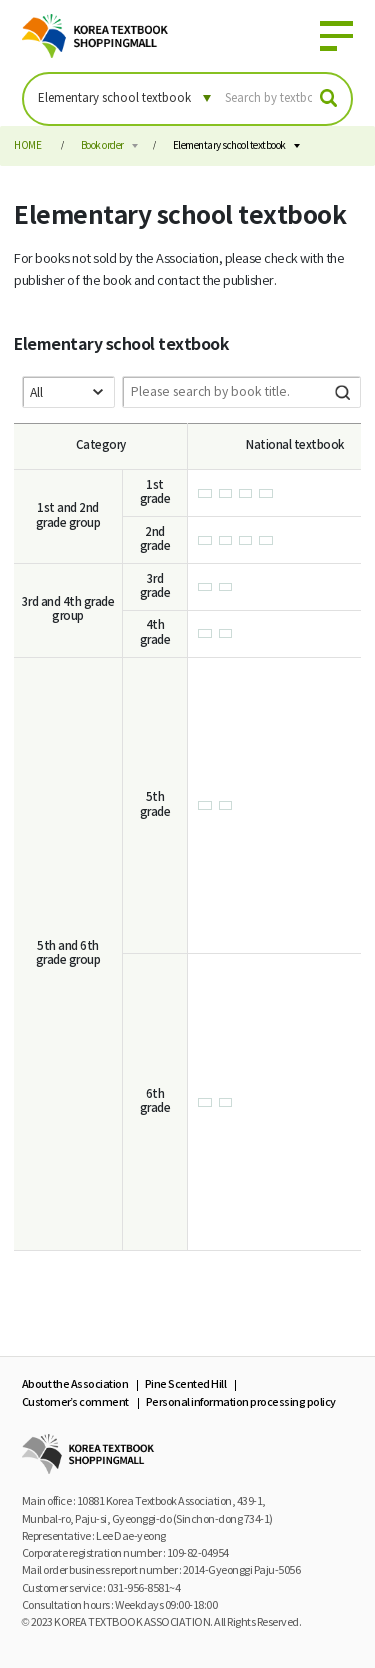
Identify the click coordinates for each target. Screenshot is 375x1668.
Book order (102, 146)
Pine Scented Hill (186, 1384)
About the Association (75, 1384)
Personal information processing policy (241, 1402)
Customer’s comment (75, 1402)
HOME (27, 146)
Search (343, 392)
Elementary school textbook (229, 146)
